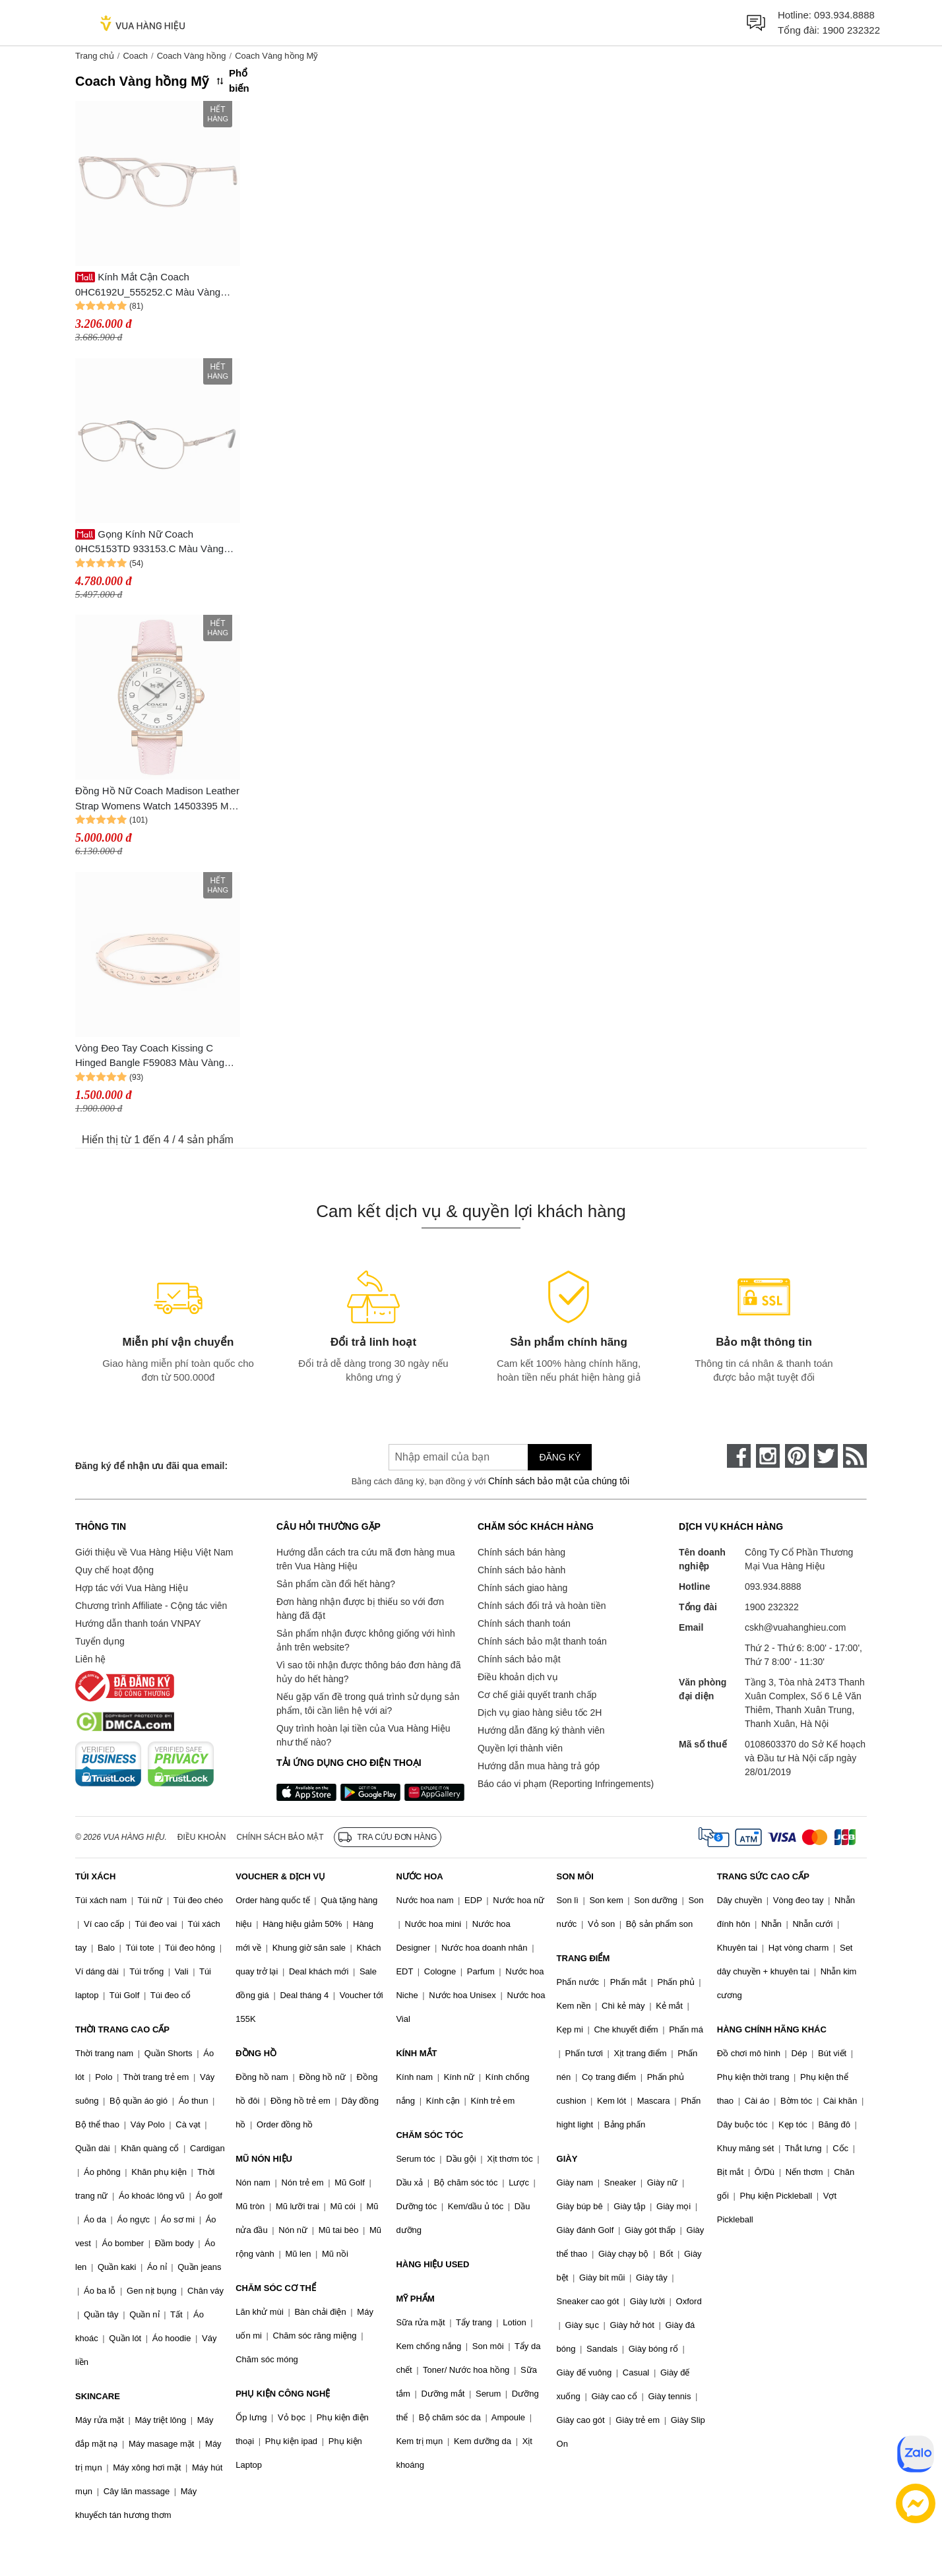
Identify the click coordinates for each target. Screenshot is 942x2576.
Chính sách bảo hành (521, 1570)
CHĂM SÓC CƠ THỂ (276, 2288)
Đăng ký (560, 1457)
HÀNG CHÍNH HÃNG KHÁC (772, 2029)
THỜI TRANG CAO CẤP (122, 2029)
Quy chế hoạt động (114, 1570)
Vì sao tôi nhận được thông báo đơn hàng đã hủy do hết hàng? (368, 1672)
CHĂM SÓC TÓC (429, 2135)
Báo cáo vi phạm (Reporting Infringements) (566, 1783)
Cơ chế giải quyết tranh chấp (537, 1694)
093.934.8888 (844, 14)
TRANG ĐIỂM (583, 1958)
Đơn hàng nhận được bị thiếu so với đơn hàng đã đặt (360, 1608)
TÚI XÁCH (95, 1876)
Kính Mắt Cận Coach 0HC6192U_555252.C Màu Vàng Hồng (147, 285)
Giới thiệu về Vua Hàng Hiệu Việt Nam (154, 1552)
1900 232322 (851, 30)
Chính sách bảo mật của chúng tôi (558, 1481)
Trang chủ (94, 56)
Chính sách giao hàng (522, 1588)
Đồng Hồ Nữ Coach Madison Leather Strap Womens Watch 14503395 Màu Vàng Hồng (157, 799)
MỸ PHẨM (415, 2299)
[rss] (855, 1456)
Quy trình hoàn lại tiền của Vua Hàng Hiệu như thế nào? (363, 1735)
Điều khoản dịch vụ (518, 1677)
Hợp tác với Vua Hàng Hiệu (131, 1588)
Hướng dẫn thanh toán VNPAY (138, 1623)
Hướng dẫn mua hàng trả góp (539, 1766)
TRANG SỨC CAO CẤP (763, 1876)
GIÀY (567, 2159)
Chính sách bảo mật (519, 1659)
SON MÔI (575, 1876)
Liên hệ (90, 1659)
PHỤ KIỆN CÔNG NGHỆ (283, 2394)
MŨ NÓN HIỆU (264, 2159)
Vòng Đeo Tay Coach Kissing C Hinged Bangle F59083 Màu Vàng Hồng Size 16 (149, 1056)
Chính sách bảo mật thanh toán (542, 1641)
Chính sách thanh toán (524, 1623)
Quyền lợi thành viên (520, 1748)
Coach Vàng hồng (191, 56)
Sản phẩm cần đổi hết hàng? (335, 1584)
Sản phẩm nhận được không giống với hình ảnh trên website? (365, 1640)
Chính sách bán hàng (521, 1552)
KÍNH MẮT (416, 2053)
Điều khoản (201, 1837)
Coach (135, 56)
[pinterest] (797, 1456)
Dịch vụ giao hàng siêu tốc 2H (540, 1712)
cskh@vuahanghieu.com (795, 1627)
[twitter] (826, 1456)
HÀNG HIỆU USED (432, 2264)
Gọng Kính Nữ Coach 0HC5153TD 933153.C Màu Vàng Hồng (149, 542)
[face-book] (739, 1456)
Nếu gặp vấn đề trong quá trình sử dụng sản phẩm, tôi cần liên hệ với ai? (367, 1703)
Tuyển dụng (100, 1641)
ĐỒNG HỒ (256, 2053)
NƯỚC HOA (419, 1876)
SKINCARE (97, 2396)
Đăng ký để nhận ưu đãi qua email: (151, 1466)
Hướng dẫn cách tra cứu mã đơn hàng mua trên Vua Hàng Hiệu (365, 1559)
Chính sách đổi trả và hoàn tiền (542, 1605)
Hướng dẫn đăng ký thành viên (541, 1730)
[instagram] (768, 1456)
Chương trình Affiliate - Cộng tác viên (151, 1605)
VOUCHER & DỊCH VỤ (280, 1876)
